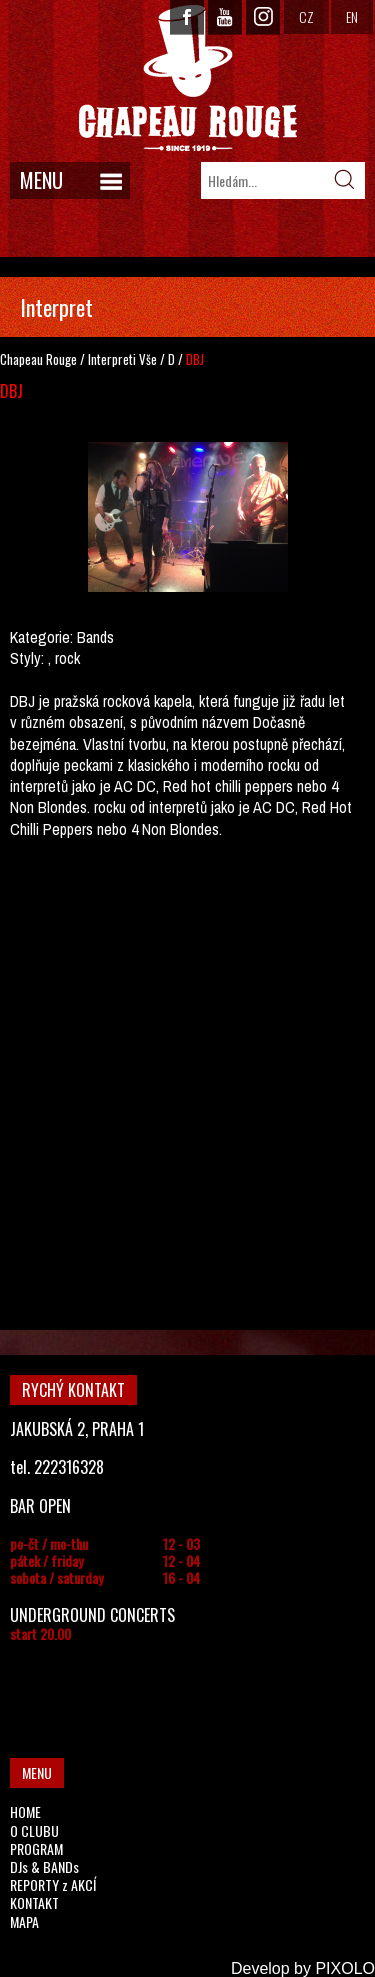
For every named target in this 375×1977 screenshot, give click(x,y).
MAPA (24, 1921)
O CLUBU (34, 1830)
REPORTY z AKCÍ (53, 1884)
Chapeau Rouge (38, 359)
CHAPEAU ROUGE (188, 78)
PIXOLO (345, 1968)
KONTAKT (34, 1902)
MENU (41, 180)
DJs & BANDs (44, 1866)
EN (352, 16)
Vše (148, 359)
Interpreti (112, 359)
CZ (306, 16)
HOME (25, 1811)
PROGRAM (36, 1848)
